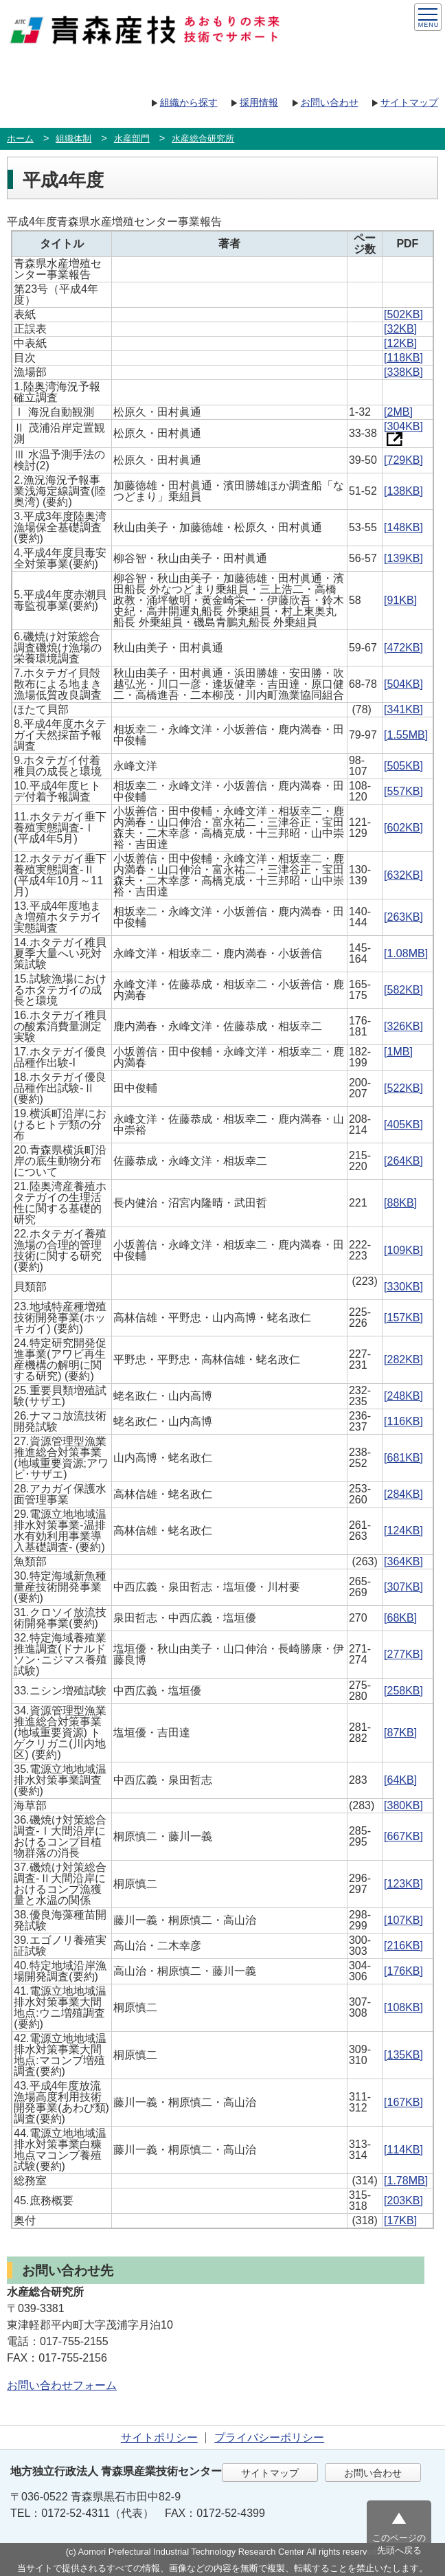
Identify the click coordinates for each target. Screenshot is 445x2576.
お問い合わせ (329, 102)
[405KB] (403, 1124)
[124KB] (403, 1530)
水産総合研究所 (203, 138)
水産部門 (132, 138)
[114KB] (403, 2149)
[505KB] (403, 766)
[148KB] (403, 527)
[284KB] (403, 1494)
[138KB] (403, 491)
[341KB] (403, 709)
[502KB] (403, 314)
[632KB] (403, 875)
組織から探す (189, 102)
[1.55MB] (406, 735)
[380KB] (403, 1805)
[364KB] (403, 1561)
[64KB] (400, 1780)
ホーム (20, 138)
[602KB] (403, 827)
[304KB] (403, 432)
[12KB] (400, 343)
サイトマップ (409, 102)
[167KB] (403, 2102)
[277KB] (403, 1654)
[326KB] (403, 1026)
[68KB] (400, 1618)
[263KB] (403, 917)
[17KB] (400, 2220)
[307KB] (403, 1587)
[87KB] (400, 1732)
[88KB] (400, 1203)
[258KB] (403, 1690)
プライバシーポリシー (269, 2437)
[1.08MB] (406, 953)
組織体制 (73, 138)
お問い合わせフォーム (62, 2385)
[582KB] (403, 990)
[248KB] (403, 1396)
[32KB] (400, 329)
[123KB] (403, 1884)
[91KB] (400, 600)
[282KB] (403, 1359)
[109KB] (403, 1250)
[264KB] (403, 1161)
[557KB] (403, 791)
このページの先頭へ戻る (399, 2544)
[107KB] (403, 1920)
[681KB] (403, 1458)
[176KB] (403, 1971)
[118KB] (403, 357)
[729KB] (403, 460)
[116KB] (403, 1421)
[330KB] (403, 1286)
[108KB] (403, 2007)
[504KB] (403, 684)
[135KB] (403, 2055)
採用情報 (259, 102)
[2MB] (398, 412)
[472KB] (403, 647)
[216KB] (403, 1945)
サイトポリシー (159, 2437)
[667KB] (403, 1836)
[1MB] (398, 1051)
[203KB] (403, 2200)
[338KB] (403, 372)
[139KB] (403, 558)
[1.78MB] (406, 2180)
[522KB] (403, 1088)
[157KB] (403, 1317)
